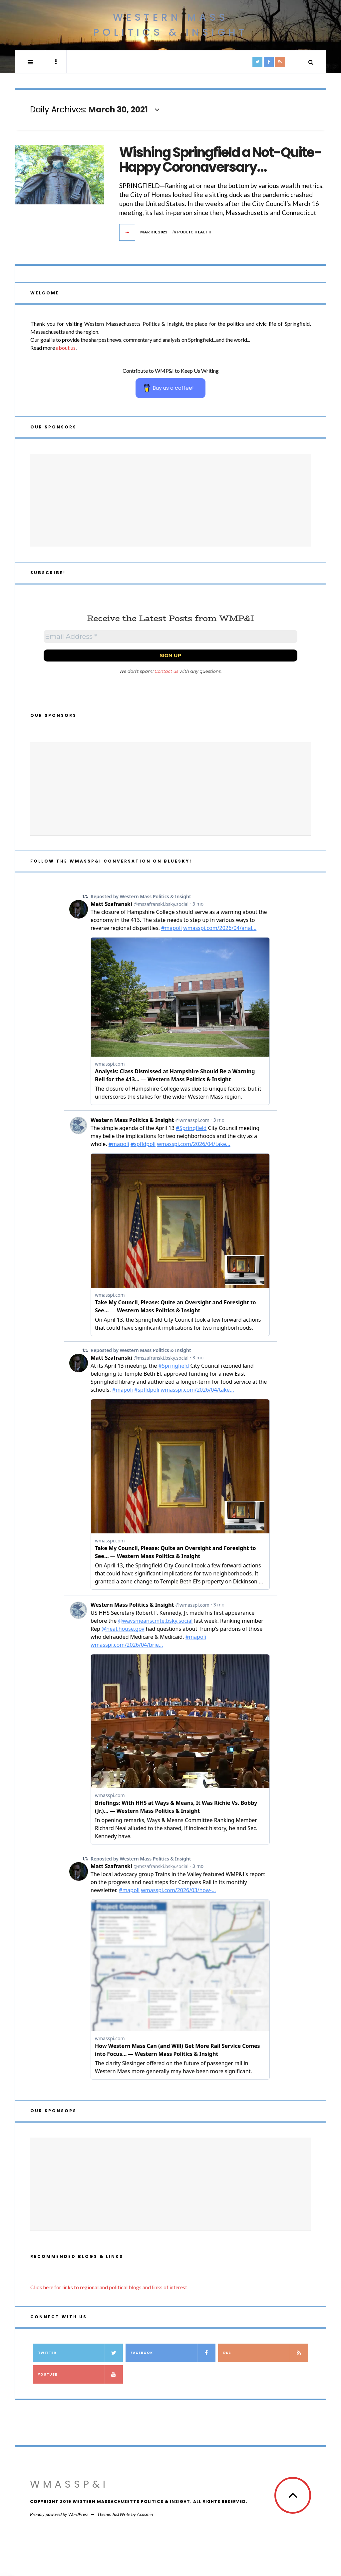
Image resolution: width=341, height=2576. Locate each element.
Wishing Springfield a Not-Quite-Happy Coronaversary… (220, 159)
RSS (265, 2353)
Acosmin (145, 2514)
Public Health (194, 232)
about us (66, 347)
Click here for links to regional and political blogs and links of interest (108, 2287)
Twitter (80, 2353)
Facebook (173, 2353)
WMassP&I (69, 2484)
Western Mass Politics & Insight (170, 24)
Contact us (166, 671)
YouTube (80, 2374)
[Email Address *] (170, 636)
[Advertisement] (170, 500)
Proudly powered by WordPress (59, 2514)
